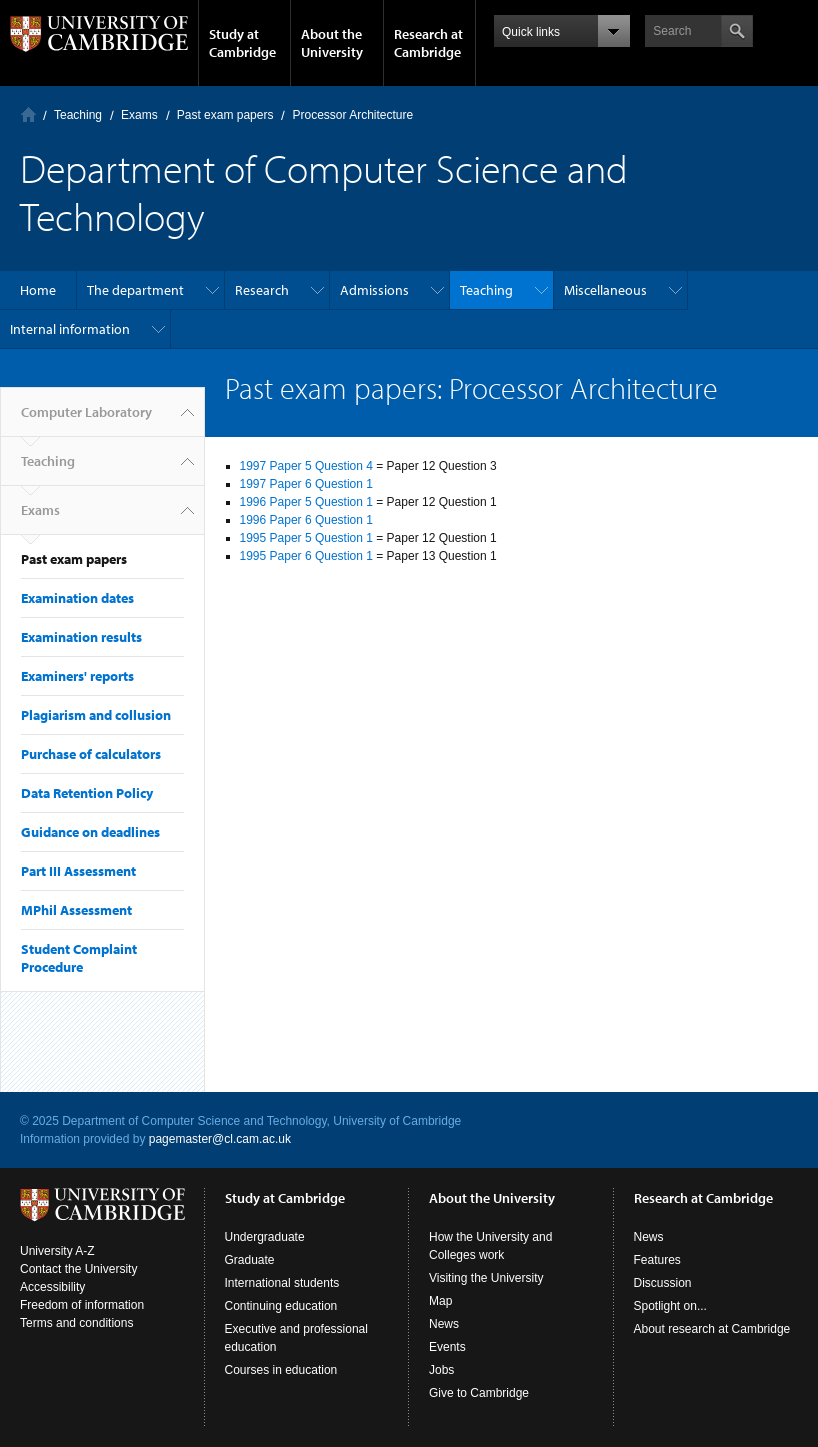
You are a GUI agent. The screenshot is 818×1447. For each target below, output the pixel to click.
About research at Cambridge (712, 1329)
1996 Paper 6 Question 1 (306, 520)
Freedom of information (82, 1305)
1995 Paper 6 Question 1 (306, 556)
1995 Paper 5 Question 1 (306, 538)
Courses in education (281, 1370)
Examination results (81, 637)
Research (262, 290)
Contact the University (78, 1269)
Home (38, 290)
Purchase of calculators (91, 754)
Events (447, 1347)
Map (440, 1301)
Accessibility (52, 1287)
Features (657, 1260)
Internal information (70, 329)
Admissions (374, 290)
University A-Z (57, 1251)
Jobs (441, 1370)
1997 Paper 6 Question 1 (306, 484)
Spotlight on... (670, 1306)
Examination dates (77, 598)
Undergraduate (265, 1237)
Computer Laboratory (28, 114)
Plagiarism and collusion (96, 715)
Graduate (250, 1260)
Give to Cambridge (479, 1393)
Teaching (78, 115)
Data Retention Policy (87, 793)
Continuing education (281, 1306)
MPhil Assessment (76, 910)
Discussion (663, 1283)
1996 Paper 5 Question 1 (306, 502)
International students (282, 1283)
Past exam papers (225, 115)
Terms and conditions (76, 1323)
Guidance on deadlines (90, 832)
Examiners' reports (77, 676)
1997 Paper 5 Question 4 (306, 466)
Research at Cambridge (428, 43)
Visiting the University (486, 1278)
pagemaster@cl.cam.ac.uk (220, 1139)
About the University (332, 43)
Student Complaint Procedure (79, 958)
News (444, 1324)
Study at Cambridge (242, 43)
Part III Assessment (78, 871)
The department (135, 290)
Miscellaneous (605, 290)
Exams (139, 115)
